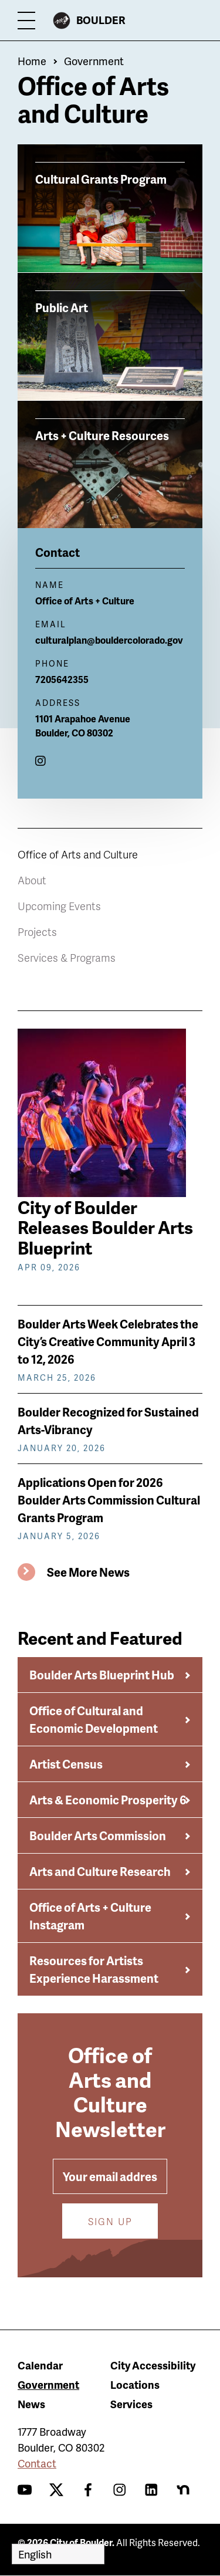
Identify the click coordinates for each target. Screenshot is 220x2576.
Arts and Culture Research (100, 1871)
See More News (88, 1572)
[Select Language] (58, 2554)
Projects (37, 931)
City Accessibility (152, 2365)
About (32, 880)
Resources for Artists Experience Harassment (93, 1969)
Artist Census (66, 1764)
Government (94, 60)
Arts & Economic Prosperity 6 (108, 1799)
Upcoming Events (59, 905)
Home (32, 60)
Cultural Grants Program (101, 178)
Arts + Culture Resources (102, 434)
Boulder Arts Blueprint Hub (101, 1674)
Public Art (61, 307)
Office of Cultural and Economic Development (93, 1719)
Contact (37, 2463)
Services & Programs (67, 957)
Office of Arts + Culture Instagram (90, 1916)
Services (131, 2403)
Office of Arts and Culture (78, 854)
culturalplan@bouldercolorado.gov (109, 640)
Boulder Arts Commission (97, 1835)
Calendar (40, 2365)
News (31, 2403)
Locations (135, 2384)
